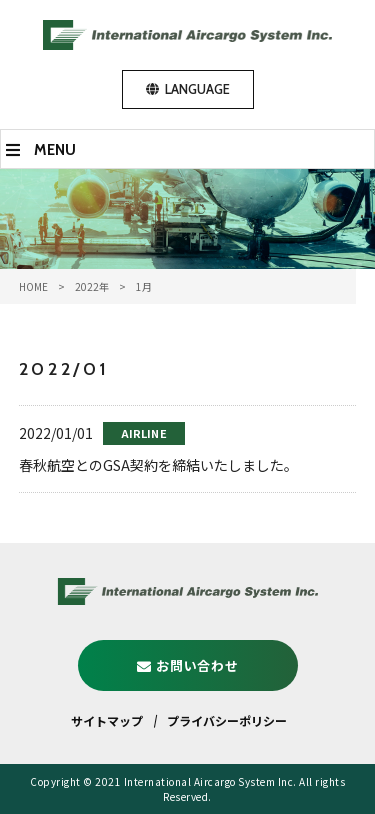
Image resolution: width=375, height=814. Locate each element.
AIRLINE (144, 433)
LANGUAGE (197, 89)
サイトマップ (107, 720)
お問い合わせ (197, 665)
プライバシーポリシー (227, 720)
